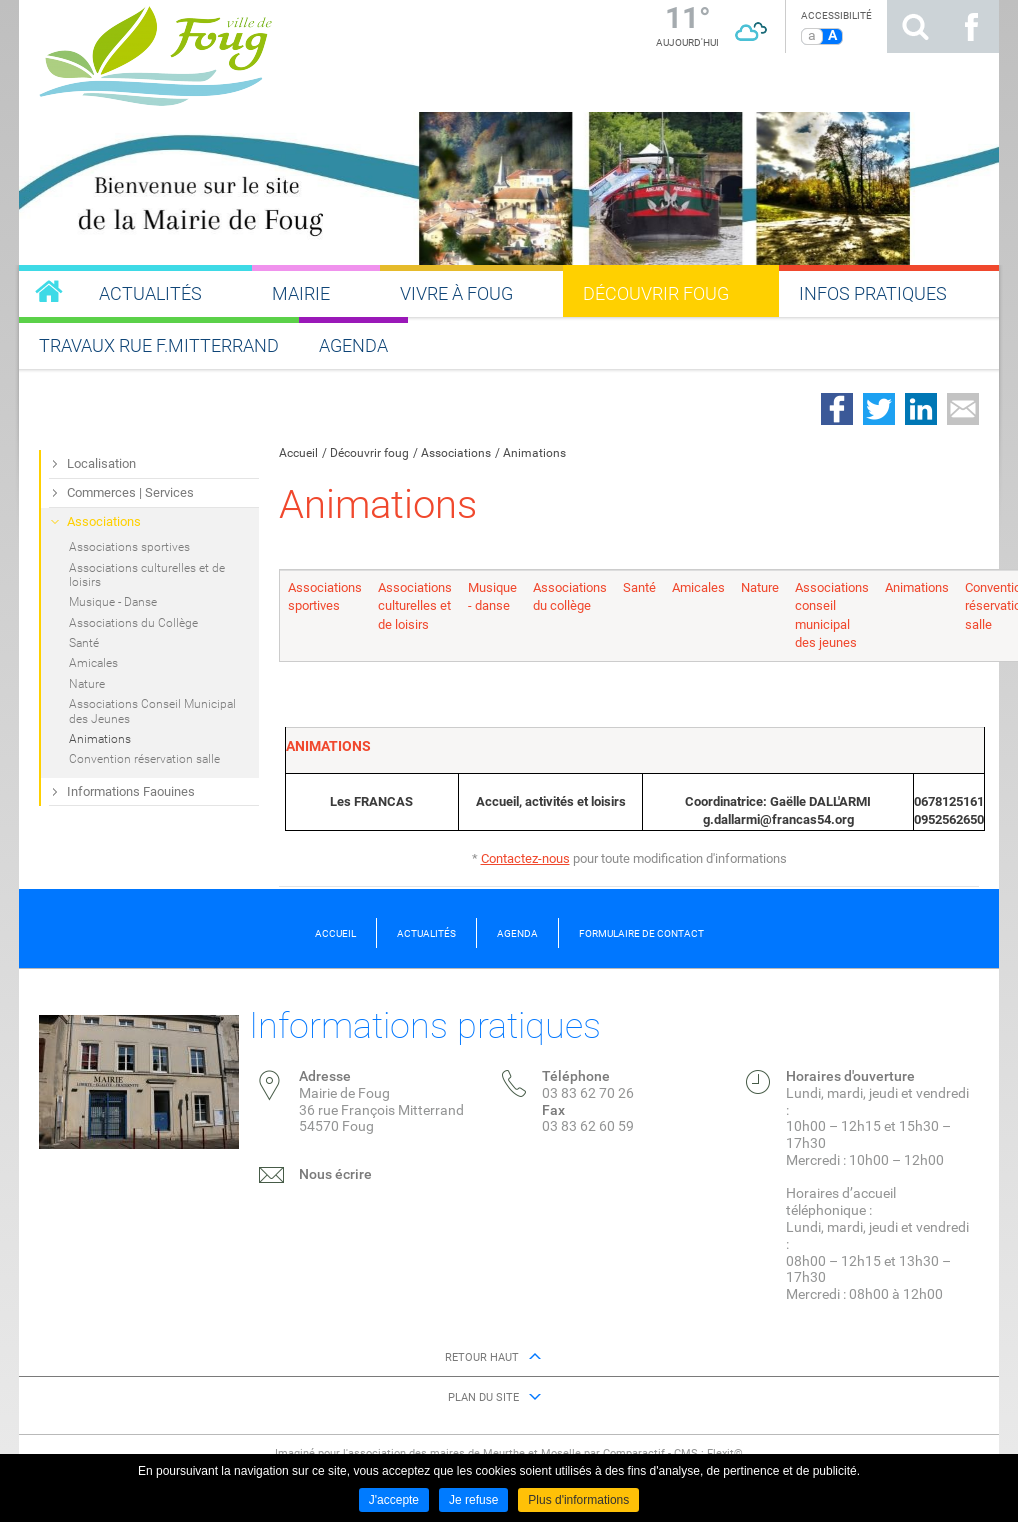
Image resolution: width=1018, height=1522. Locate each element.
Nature (760, 587)
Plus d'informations (578, 1500)
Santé (639, 587)
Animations (534, 453)
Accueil (298, 453)
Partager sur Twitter (879, 409)
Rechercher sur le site (915, 26)
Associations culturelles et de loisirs (415, 606)
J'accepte (394, 1500)
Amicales (698, 587)
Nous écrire (335, 1174)
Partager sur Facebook (837, 409)
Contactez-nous (525, 858)
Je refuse (473, 1500)
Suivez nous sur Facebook (971, 26)
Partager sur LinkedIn (921, 409)
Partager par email (963, 409)
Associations (456, 453)
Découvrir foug (369, 453)
